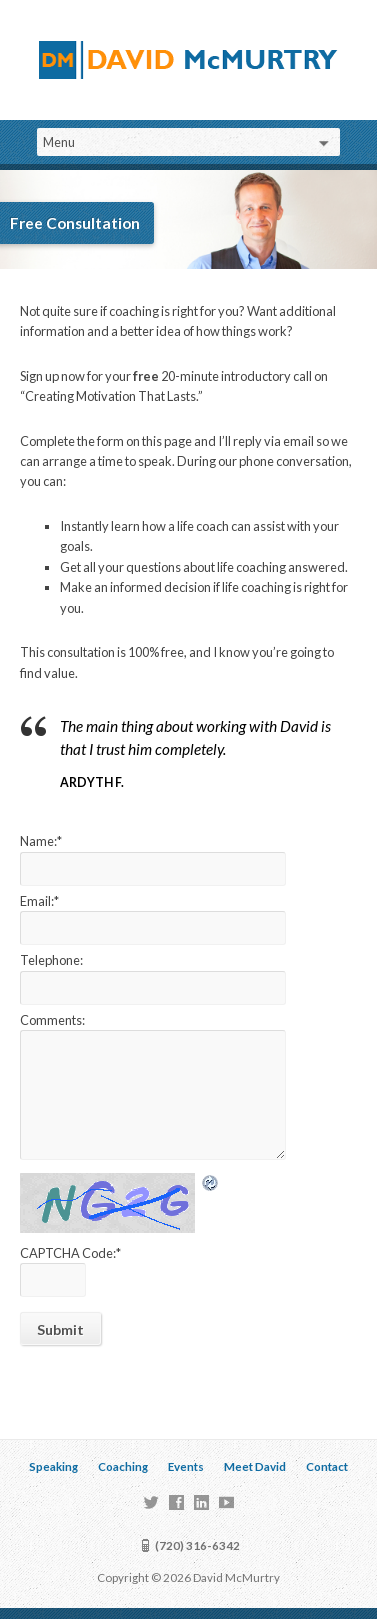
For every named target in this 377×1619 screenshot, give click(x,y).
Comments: (52, 1020)
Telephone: (51, 960)
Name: (41, 841)
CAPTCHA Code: (70, 1253)
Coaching (123, 1466)
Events (186, 1466)
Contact (327, 1466)
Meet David (255, 1466)
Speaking (53, 1466)
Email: (39, 901)
